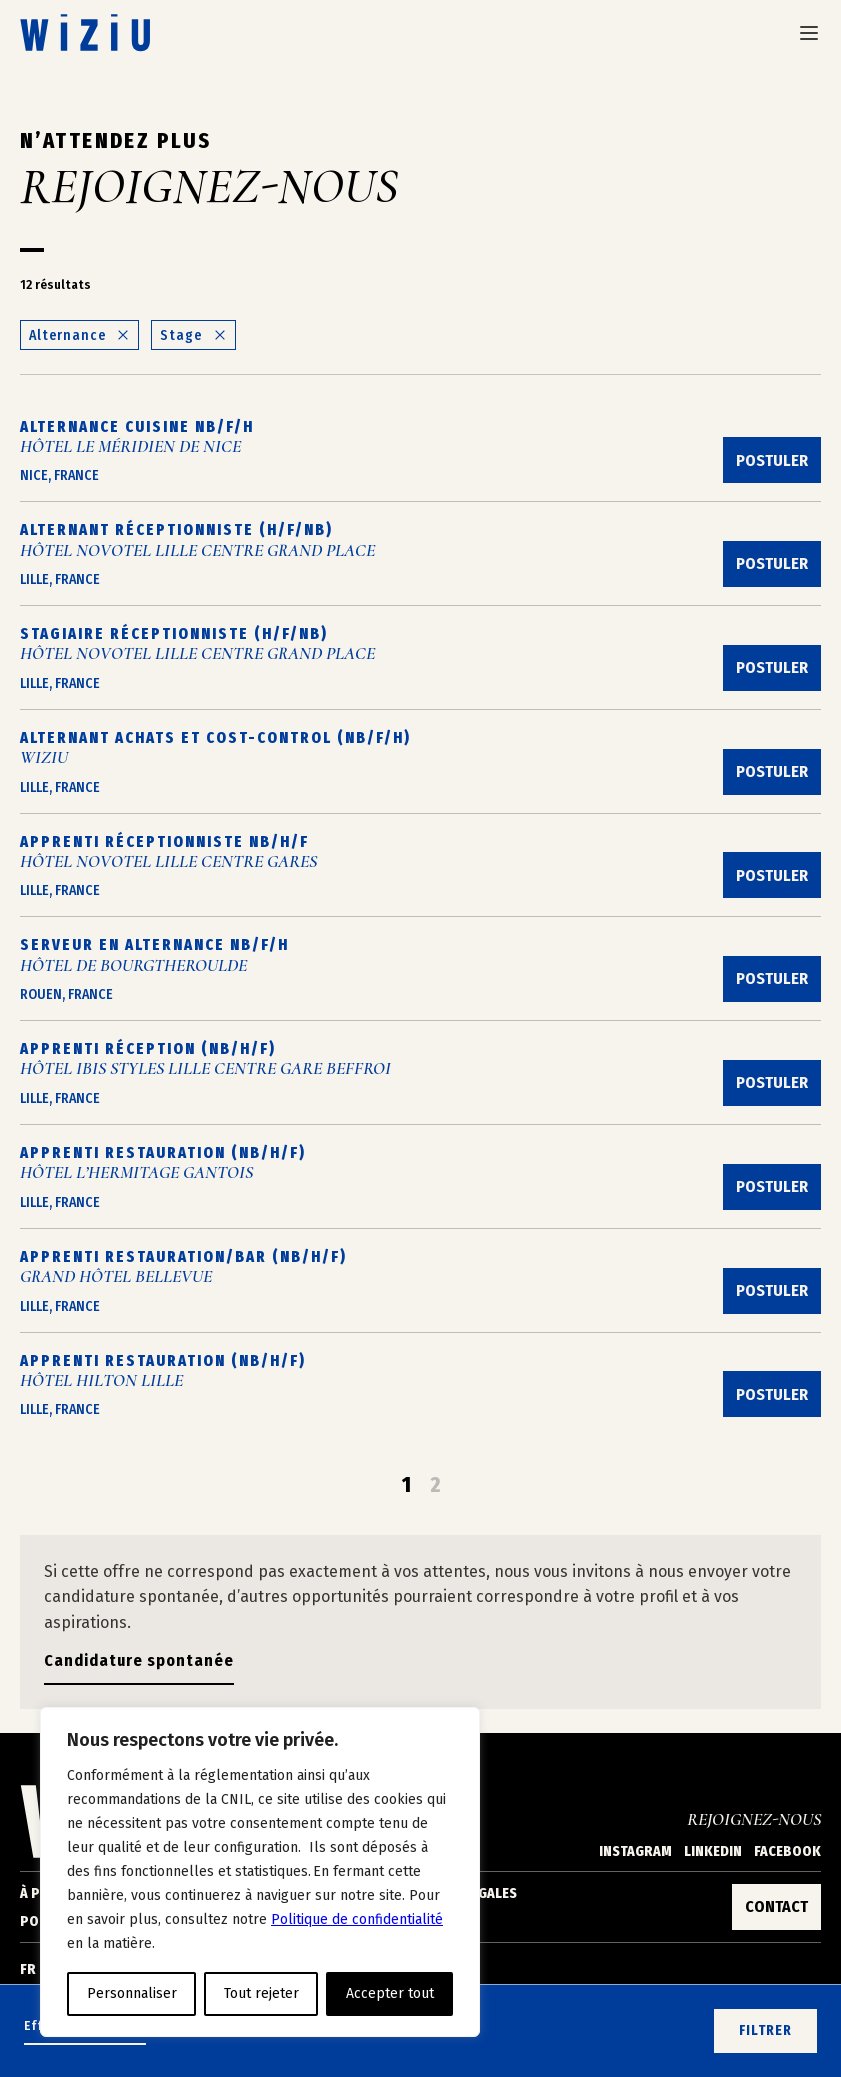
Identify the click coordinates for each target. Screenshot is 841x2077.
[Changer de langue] (39, 1970)
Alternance (79, 335)
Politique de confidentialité (357, 1919)
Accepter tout (390, 1993)
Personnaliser (132, 1993)
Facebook (787, 1851)
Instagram (635, 1851)
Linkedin (713, 1851)
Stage (193, 335)
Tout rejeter (261, 1993)
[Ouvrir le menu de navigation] (809, 33)
